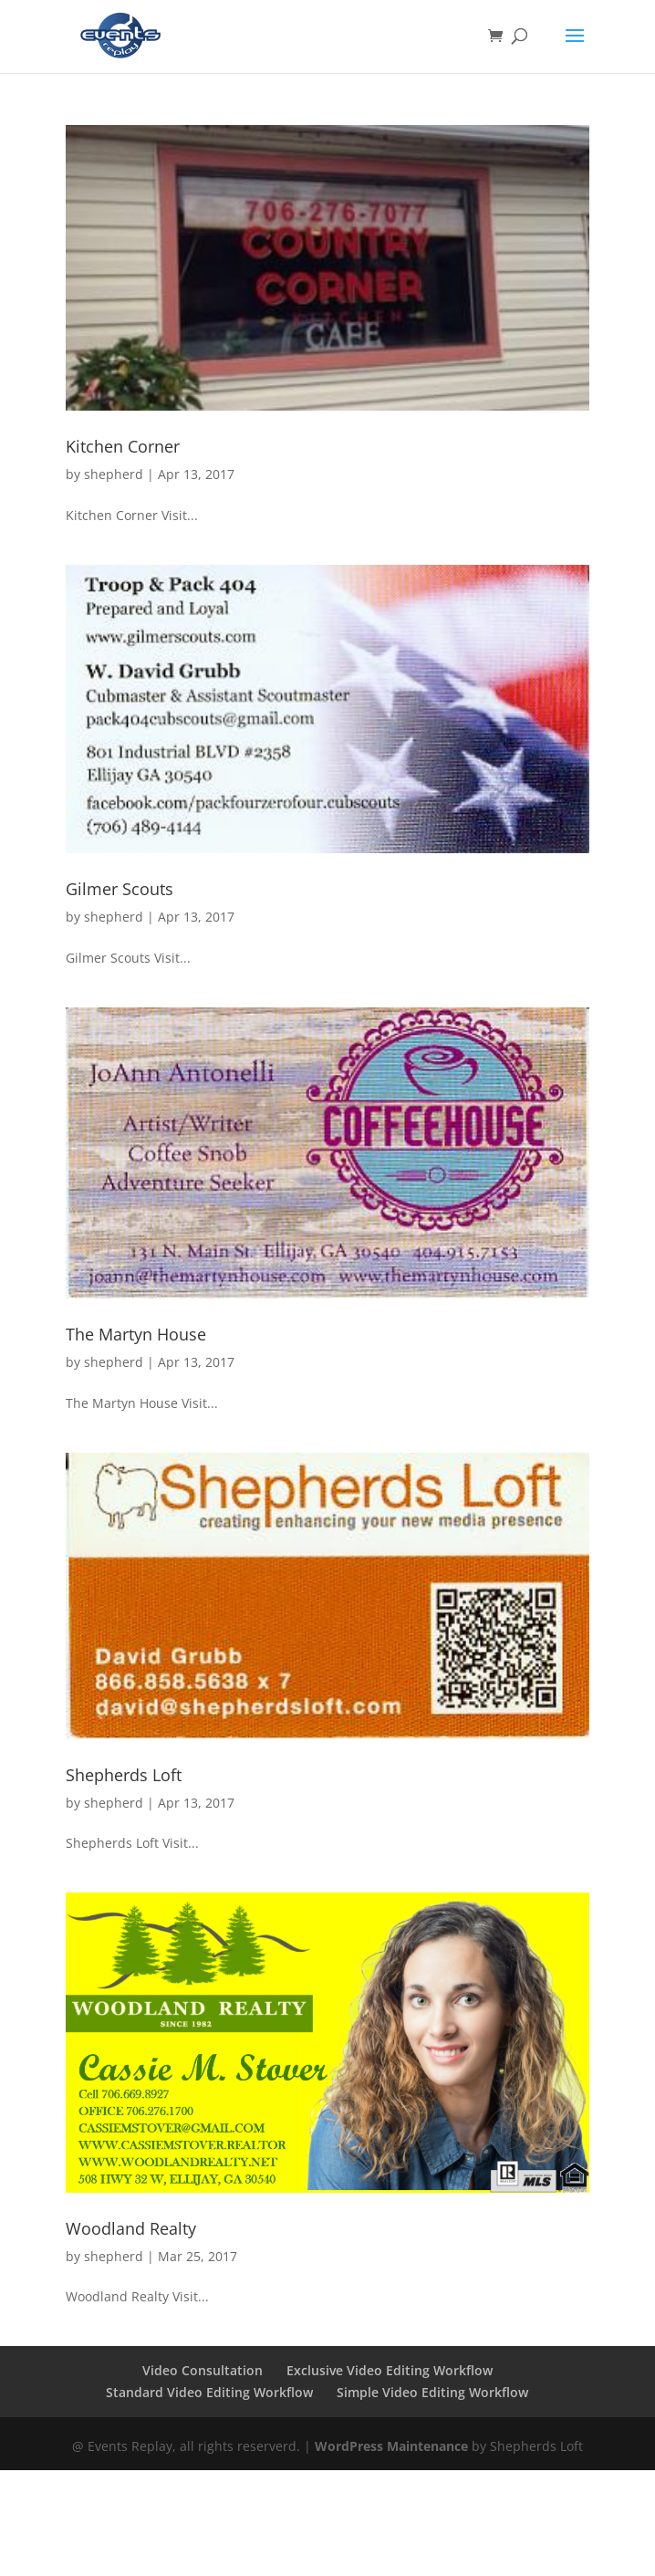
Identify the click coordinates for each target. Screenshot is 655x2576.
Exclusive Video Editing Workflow (389, 2370)
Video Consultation (202, 2370)
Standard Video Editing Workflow (209, 2392)
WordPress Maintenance (391, 2446)
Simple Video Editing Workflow (432, 2392)
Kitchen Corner (123, 446)
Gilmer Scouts (119, 889)
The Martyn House (136, 1334)
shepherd (113, 474)
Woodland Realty (131, 2228)
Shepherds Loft (124, 1775)
